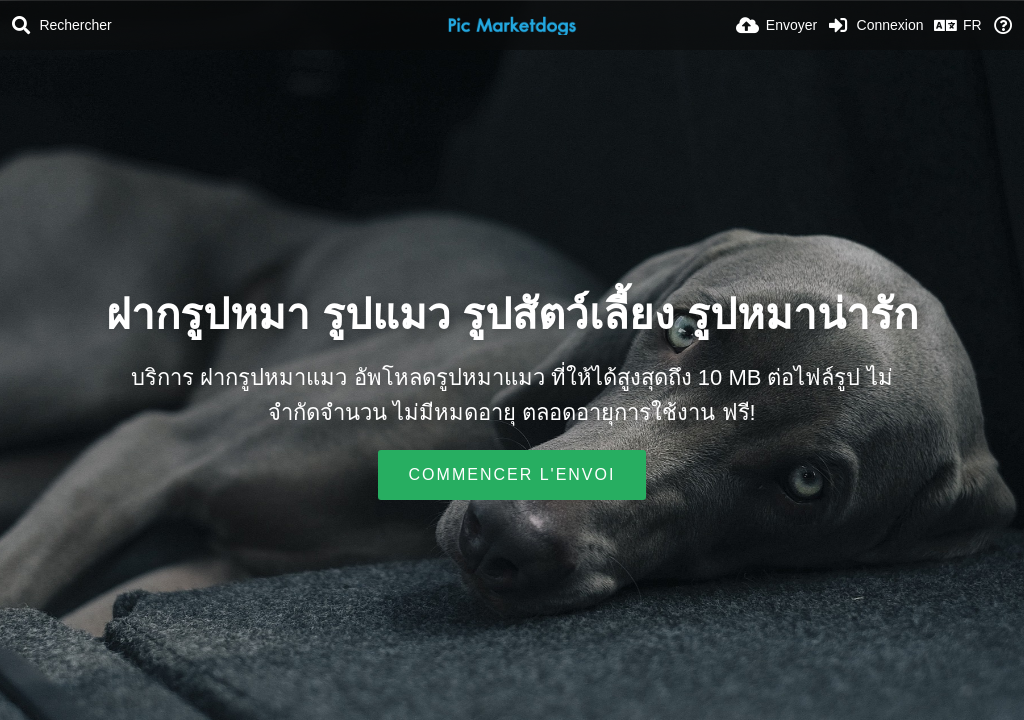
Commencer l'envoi (512, 474)
